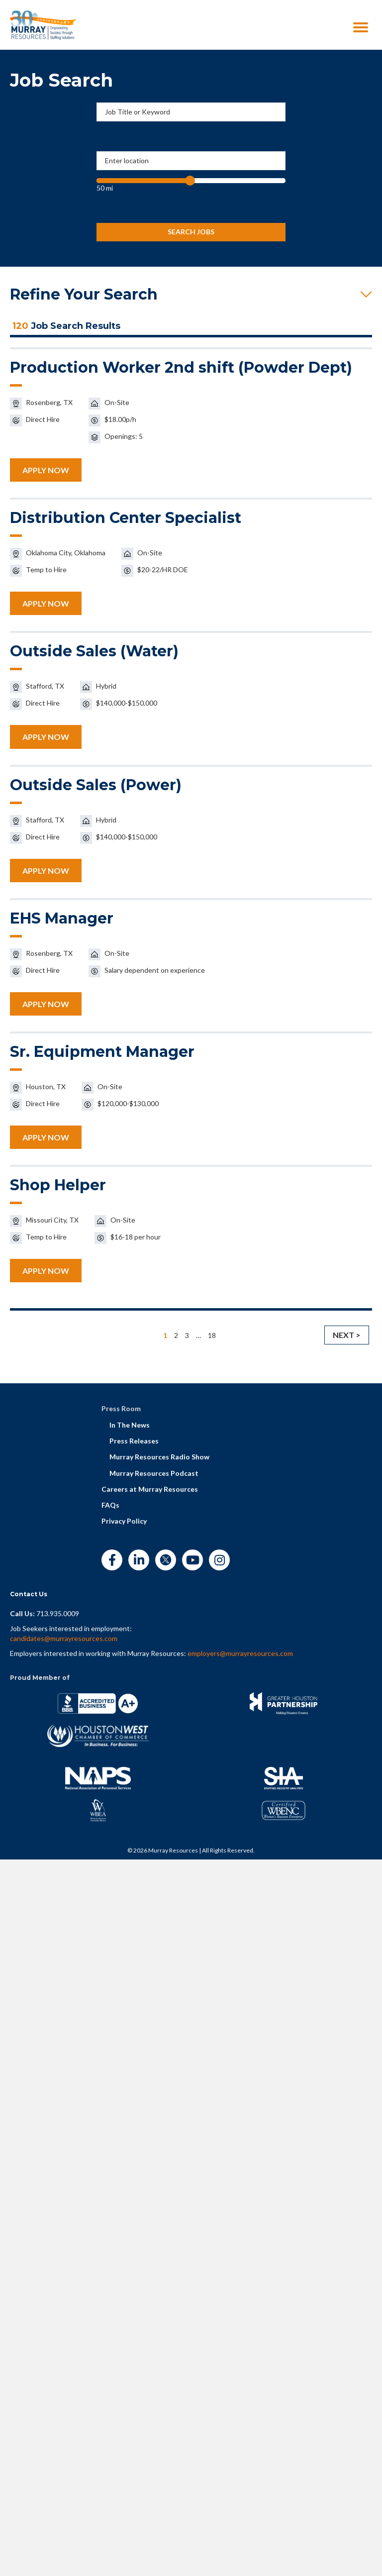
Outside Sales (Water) (94, 651)
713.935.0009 (57, 1613)
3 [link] (187, 1335)
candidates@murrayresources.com (63, 1638)
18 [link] (212, 1335)
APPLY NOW (45, 470)
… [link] (198, 1335)
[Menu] (360, 27)
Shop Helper (58, 1185)
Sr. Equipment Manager (102, 1051)
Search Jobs (191, 231)
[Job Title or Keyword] (191, 112)
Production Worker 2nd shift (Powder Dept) (181, 367)
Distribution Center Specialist (125, 518)
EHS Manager (61, 918)
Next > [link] (347, 1335)
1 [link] (165, 1335)
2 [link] (176, 1335)
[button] (191, 294)
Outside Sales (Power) (96, 785)
